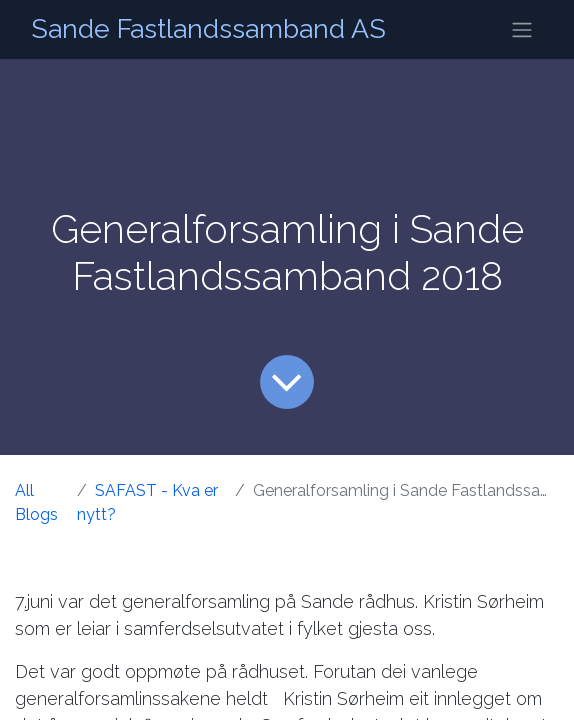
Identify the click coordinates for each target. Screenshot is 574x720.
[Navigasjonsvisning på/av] (522, 29)
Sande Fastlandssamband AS (208, 28)
